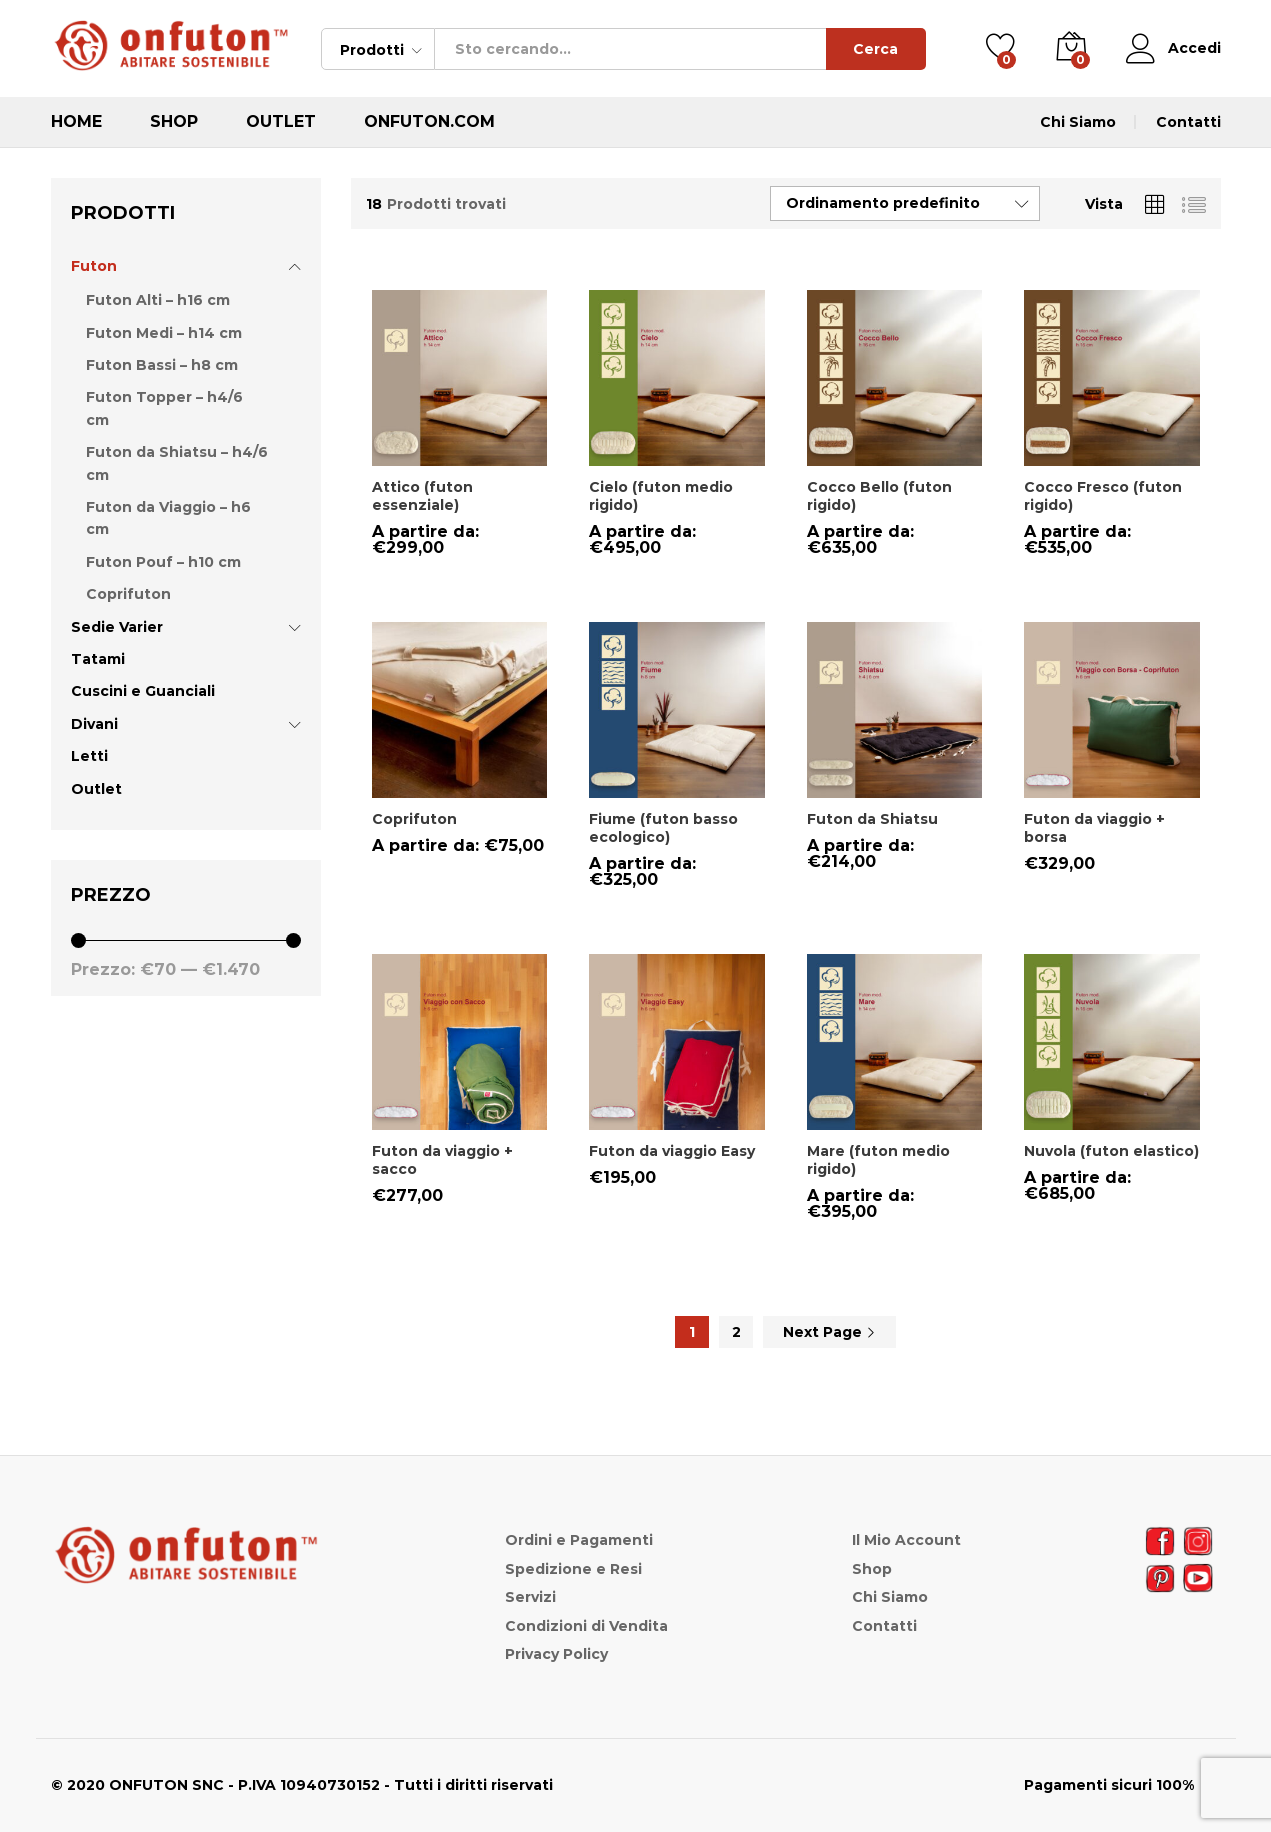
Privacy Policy (556, 1654)
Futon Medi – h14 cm (164, 333)
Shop (174, 122)
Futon (94, 266)
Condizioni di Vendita (586, 1626)
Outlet (281, 122)
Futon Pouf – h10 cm (163, 562)
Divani (94, 724)
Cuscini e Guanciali (143, 691)
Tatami (98, 659)
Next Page (829, 1332)
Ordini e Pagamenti (579, 1540)
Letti (89, 756)
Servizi (530, 1597)
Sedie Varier (117, 627)
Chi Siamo (1078, 122)
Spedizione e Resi (573, 1569)
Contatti (1188, 122)
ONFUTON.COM (429, 122)
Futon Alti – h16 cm (158, 300)
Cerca (875, 49)
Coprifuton (128, 594)
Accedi (1173, 48)
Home (76, 122)
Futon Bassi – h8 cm (162, 365)
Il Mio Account (906, 1540)
